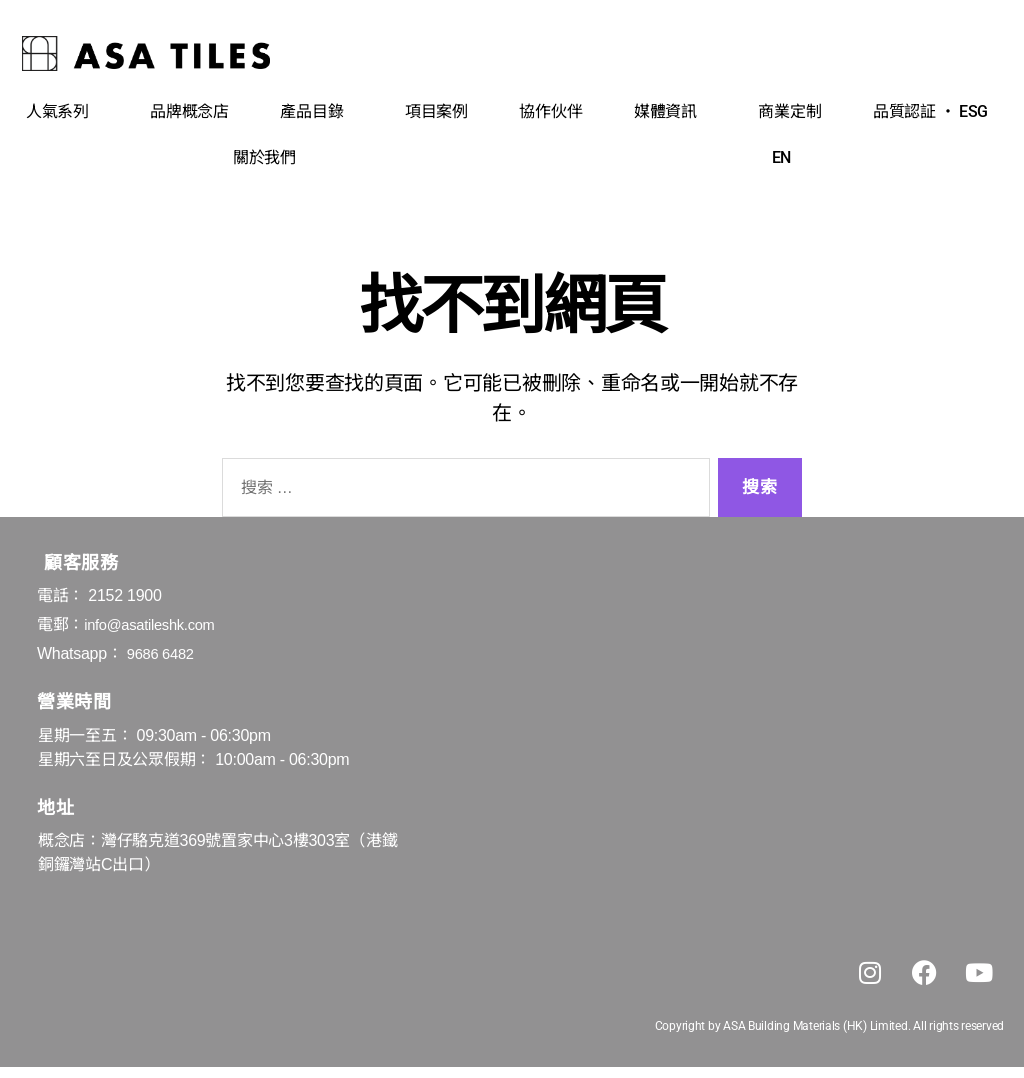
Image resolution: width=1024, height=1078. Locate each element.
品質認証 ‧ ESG (935, 112)
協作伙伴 (550, 111)
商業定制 (789, 111)
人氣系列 (62, 112)
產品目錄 (316, 112)
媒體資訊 (670, 112)
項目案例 (436, 111)
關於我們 (269, 158)
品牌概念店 (189, 111)
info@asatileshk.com (155, 624)
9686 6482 (163, 653)
